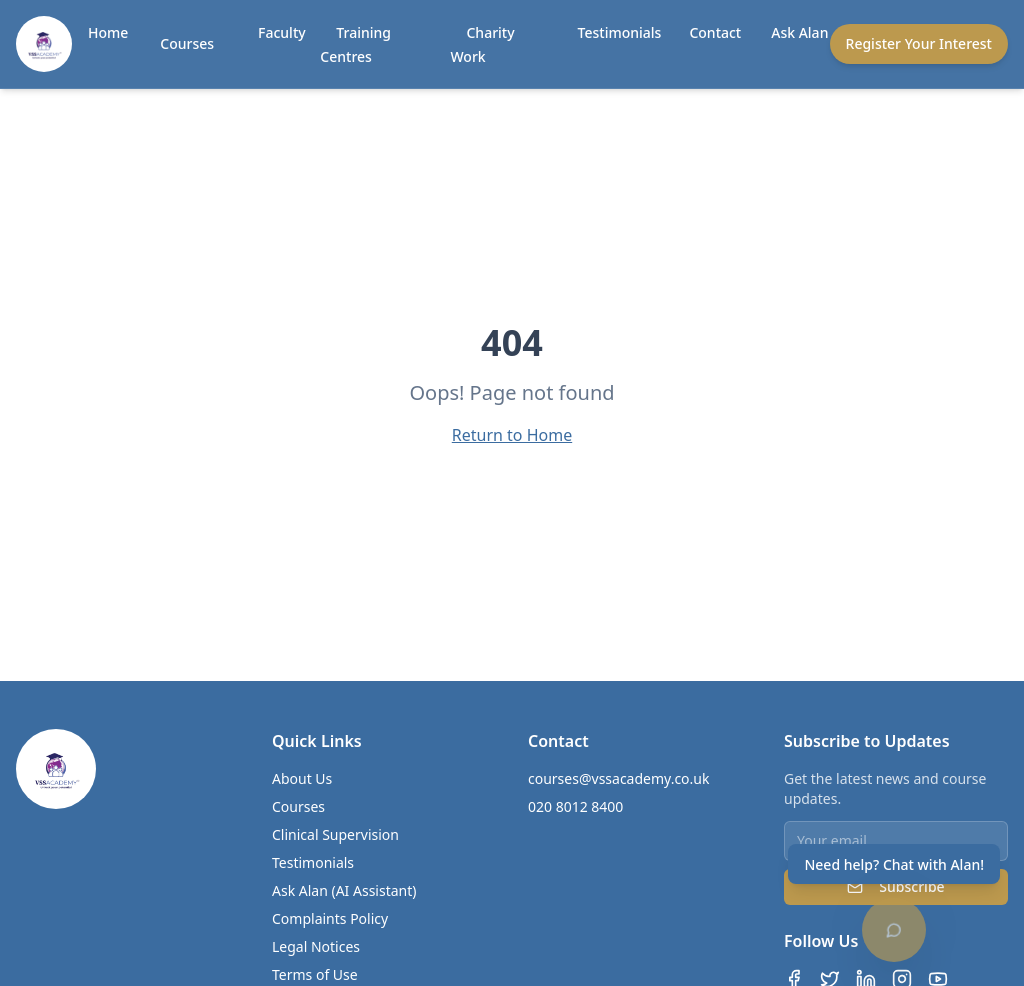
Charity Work (482, 44)
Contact (715, 32)
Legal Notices (316, 946)
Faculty (282, 32)
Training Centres (355, 44)
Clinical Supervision (335, 834)
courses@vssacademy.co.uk (618, 778)
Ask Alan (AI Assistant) (344, 890)
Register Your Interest (919, 43)
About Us (302, 778)
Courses (187, 43)
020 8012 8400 (575, 806)
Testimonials (620, 32)
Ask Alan (799, 32)
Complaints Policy (330, 918)
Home (108, 32)
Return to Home (512, 435)
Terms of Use (315, 974)
